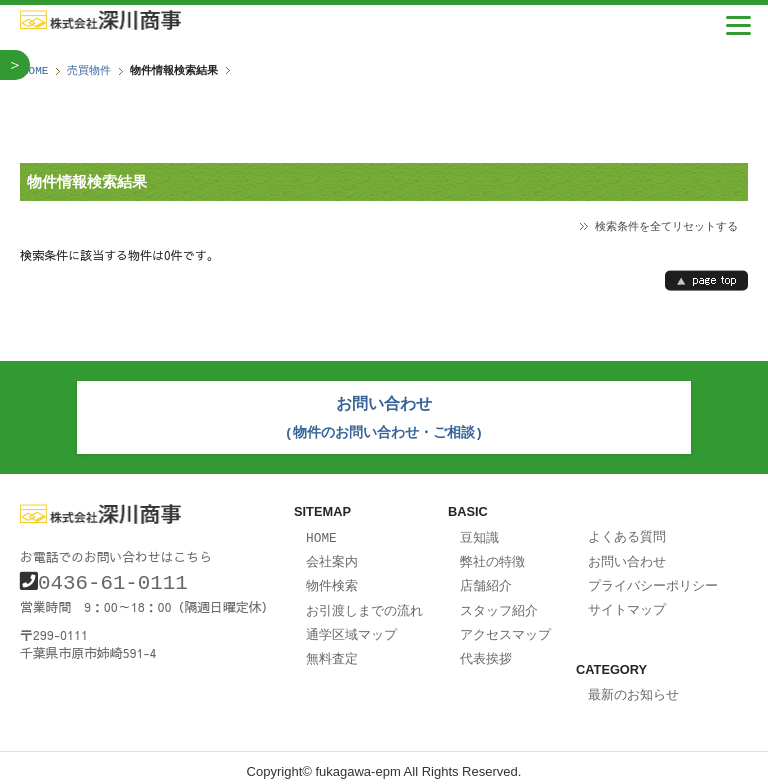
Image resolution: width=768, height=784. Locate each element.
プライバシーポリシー (653, 579)
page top (706, 280)
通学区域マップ (351, 626)
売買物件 (89, 70)
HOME (35, 70)
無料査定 (332, 649)
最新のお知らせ (633, 686)
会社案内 (332, 556)
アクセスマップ (505, 626)
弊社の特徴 (492, 556)
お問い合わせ (627, 556)
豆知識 (479, 533)
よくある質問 (627, 532)
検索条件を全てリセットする (666, 225)
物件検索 (332, 579)
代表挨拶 (486, 649)
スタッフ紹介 (499, 603)
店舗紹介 (486, 579)
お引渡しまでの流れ (364, 603)
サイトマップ (627, 602)
